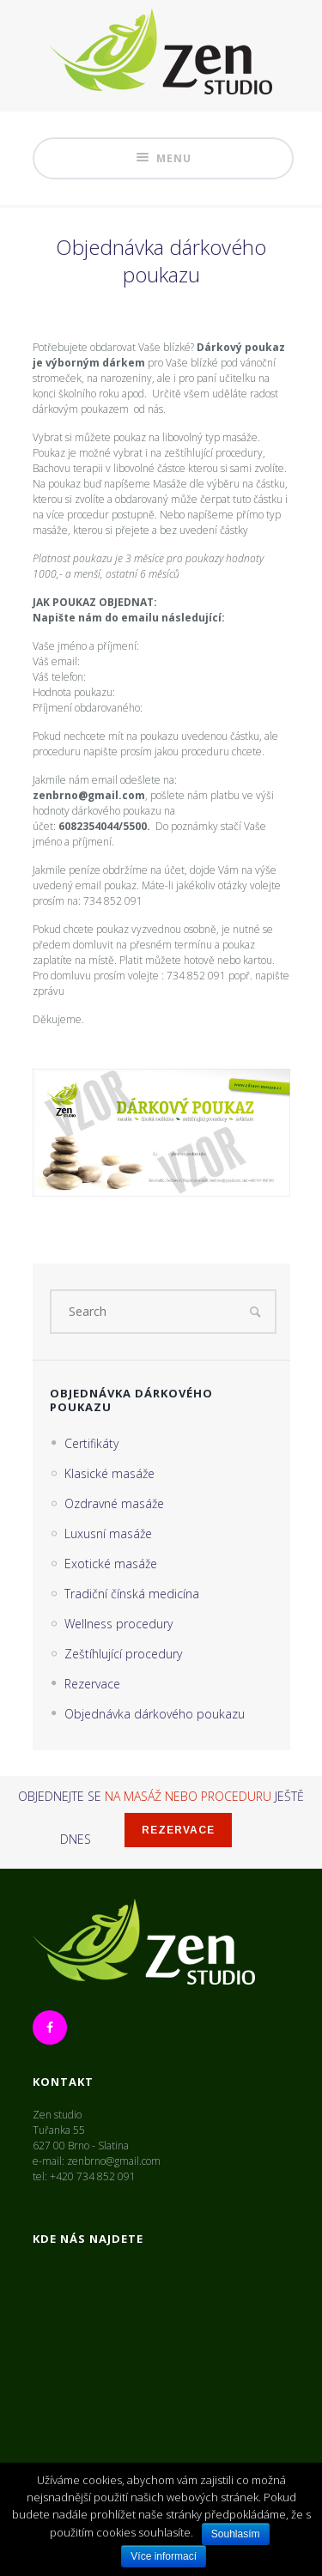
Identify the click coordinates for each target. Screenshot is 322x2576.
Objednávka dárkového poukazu (154, 1714)
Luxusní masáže (108, 1533)
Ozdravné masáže (114, 1503)
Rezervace (92, 1684)
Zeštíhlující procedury (123, 1654)
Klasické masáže (109, 1473)
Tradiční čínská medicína (131, 1593)
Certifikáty (91, 1443)
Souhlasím (235, 2534)
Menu (163, 158)
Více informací (164, 2556)
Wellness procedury (118, 1623)
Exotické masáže (110, 1563)
